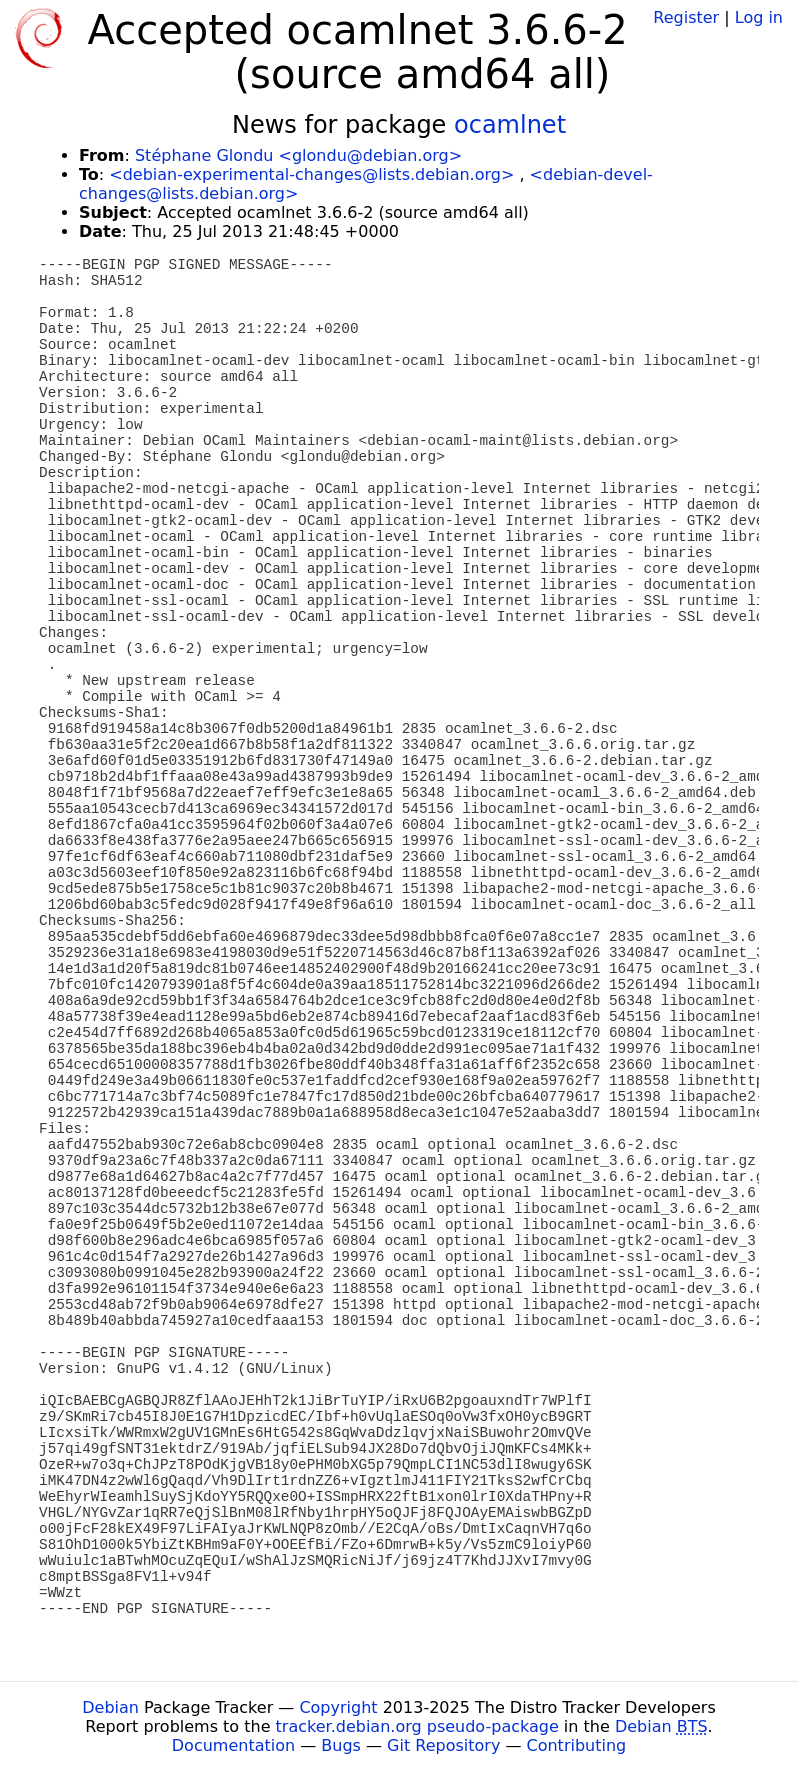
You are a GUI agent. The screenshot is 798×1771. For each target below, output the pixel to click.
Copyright (338, 1707)
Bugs (341, 1745)
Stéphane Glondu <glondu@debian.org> (298, 155)
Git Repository (443, 1745)
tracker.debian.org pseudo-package (417, 1726)
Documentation (233, 1745)
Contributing (577, 1745)
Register (686, 17)
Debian (110, 1707)
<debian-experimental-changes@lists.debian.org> (311, 174)
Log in (759, 17)
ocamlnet (510, 125)
